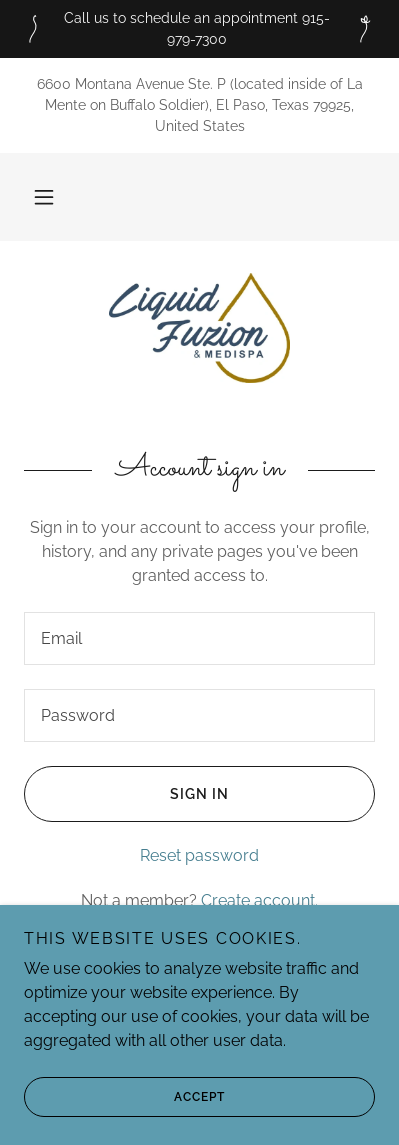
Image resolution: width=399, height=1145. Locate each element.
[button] (44, 197)
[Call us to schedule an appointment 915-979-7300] (199, 29)
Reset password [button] (199, 855)
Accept (124, 1097)
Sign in (126, 794)
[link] (199, 328)
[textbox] (199, 638)
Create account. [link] (259, 900)
